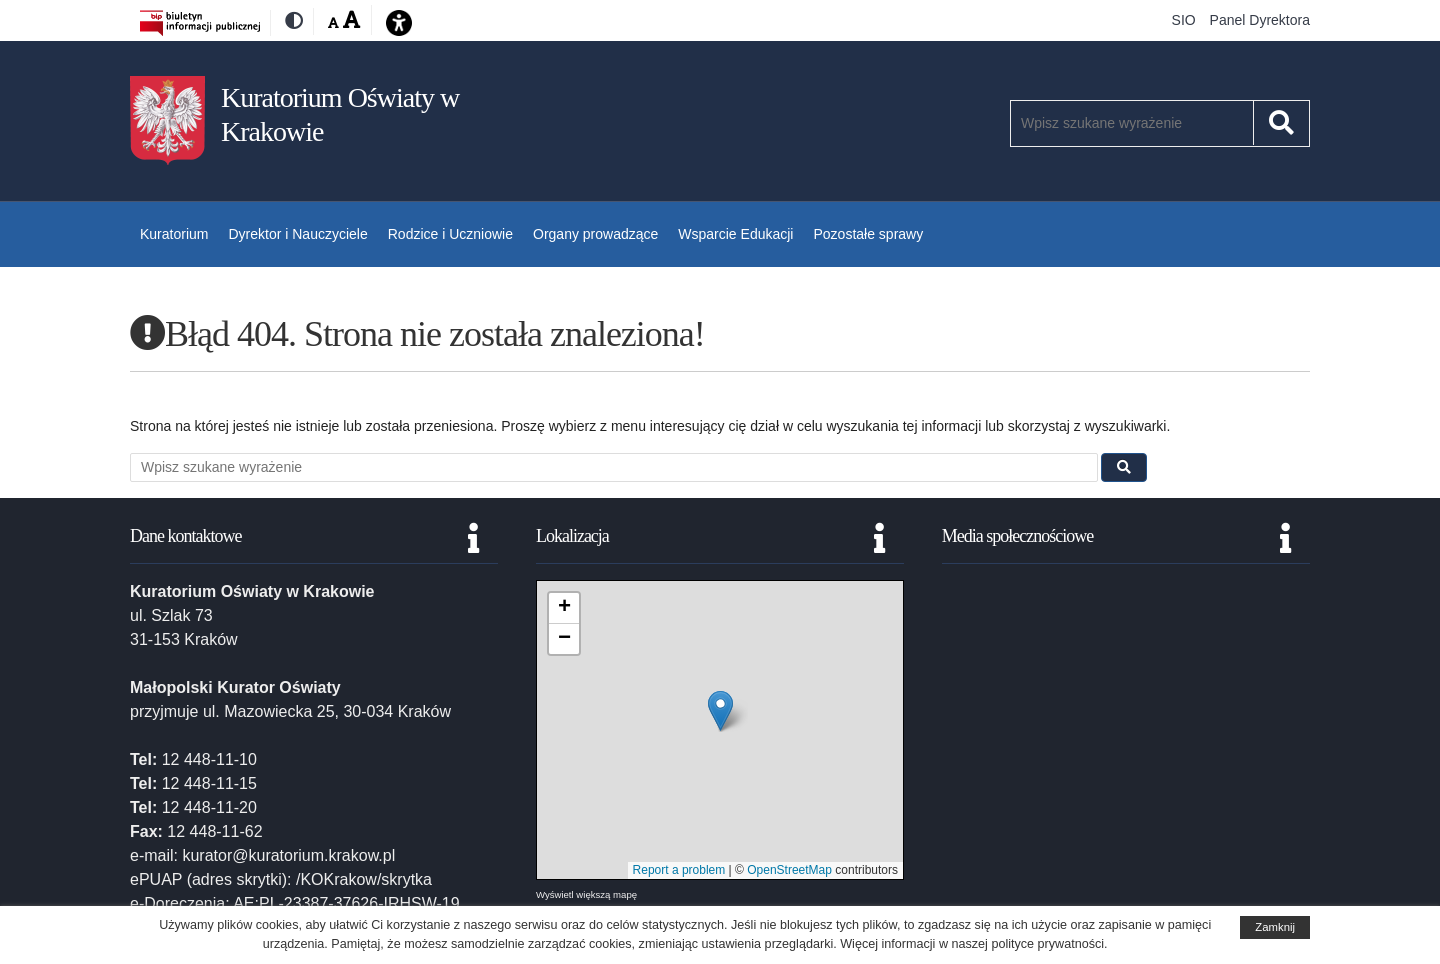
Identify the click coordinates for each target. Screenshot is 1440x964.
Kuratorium (174, 234)
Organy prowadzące (595, 234)
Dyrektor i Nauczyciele (297, 234)
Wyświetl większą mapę (586, 894)
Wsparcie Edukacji (735, 234)
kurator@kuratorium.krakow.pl (288, 855)
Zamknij (1275, 927)
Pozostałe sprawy (868, 234)
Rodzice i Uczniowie (450, 234)
